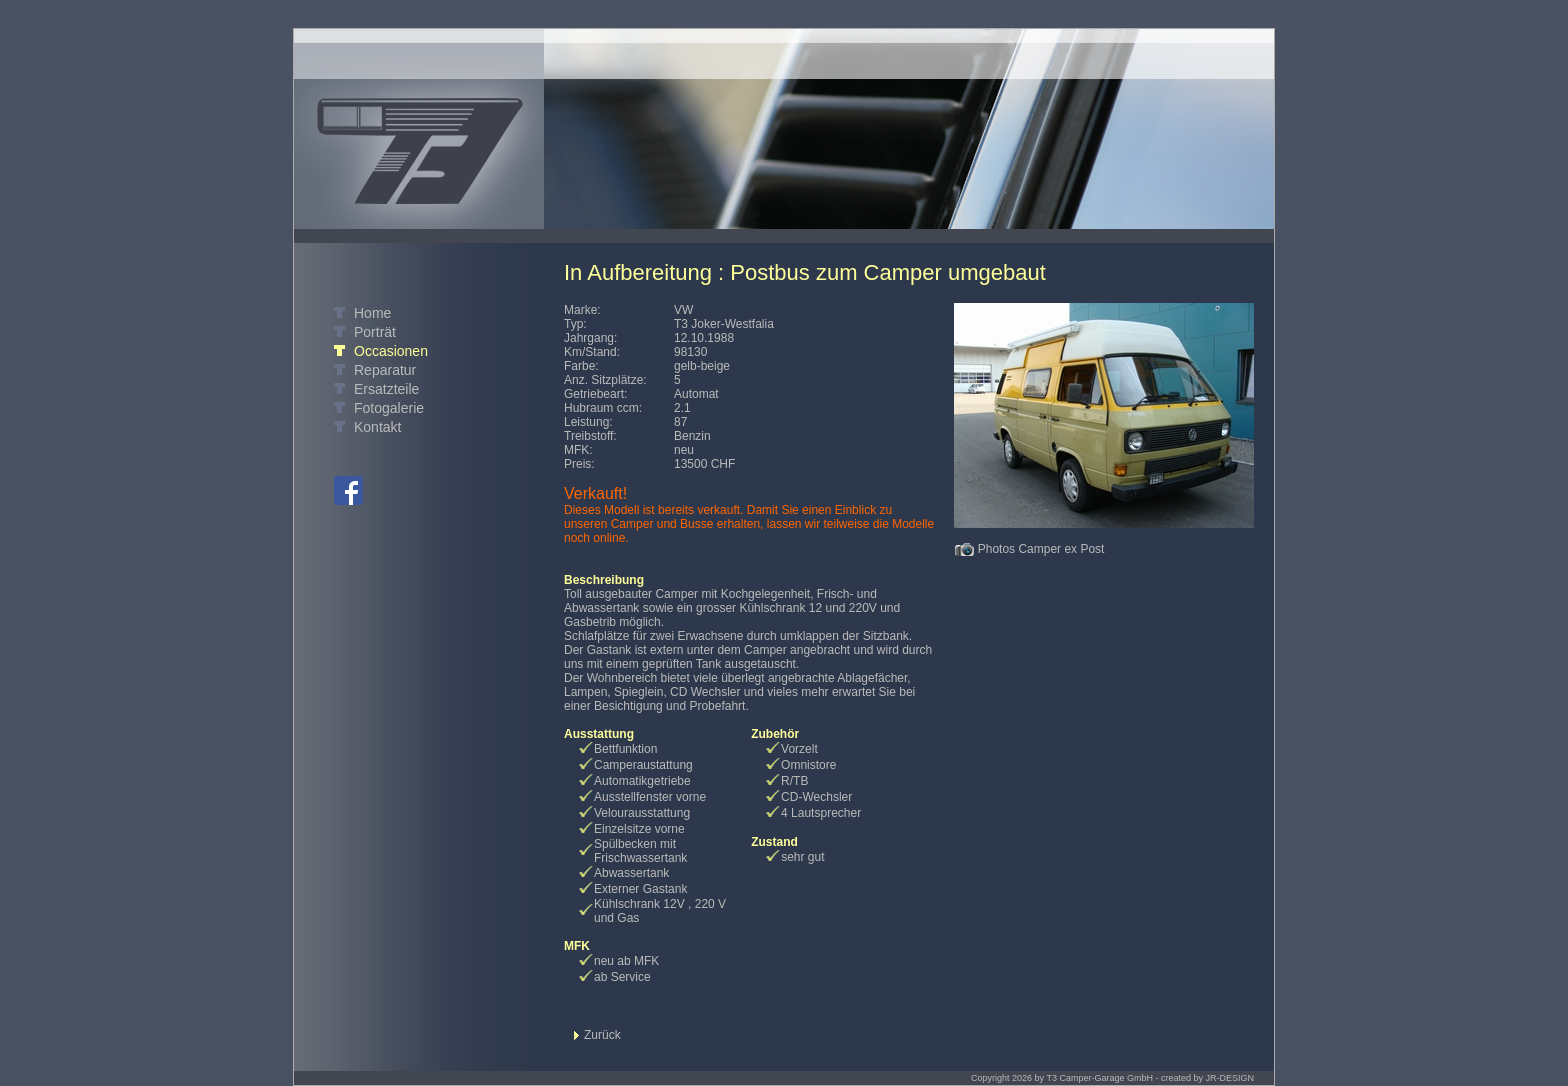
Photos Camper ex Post (1041, 549)
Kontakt (377, 427)
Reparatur (385, 370)
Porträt (375, 332)
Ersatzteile (386, 389)
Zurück (602, 1035)
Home (372, 313)
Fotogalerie (389, 408)
